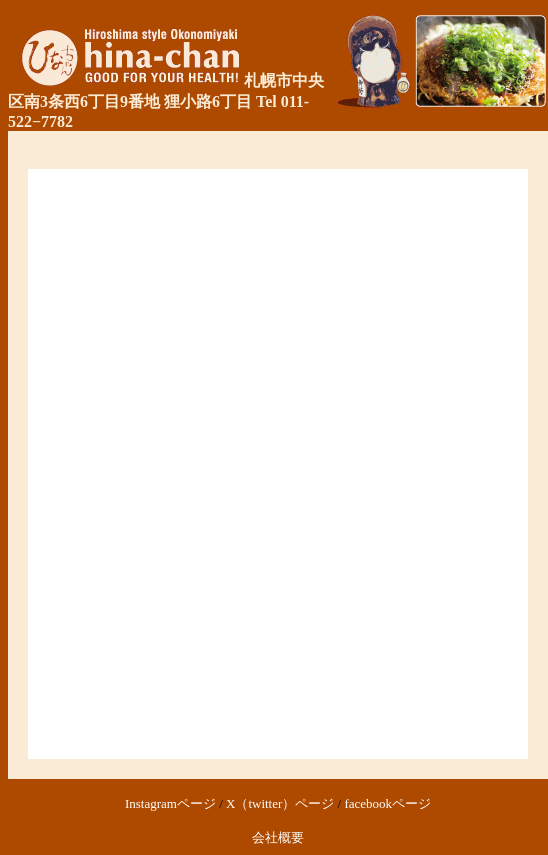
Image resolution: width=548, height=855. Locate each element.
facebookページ (387, 803)
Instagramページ (170, 803)
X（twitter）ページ (280, 803)
